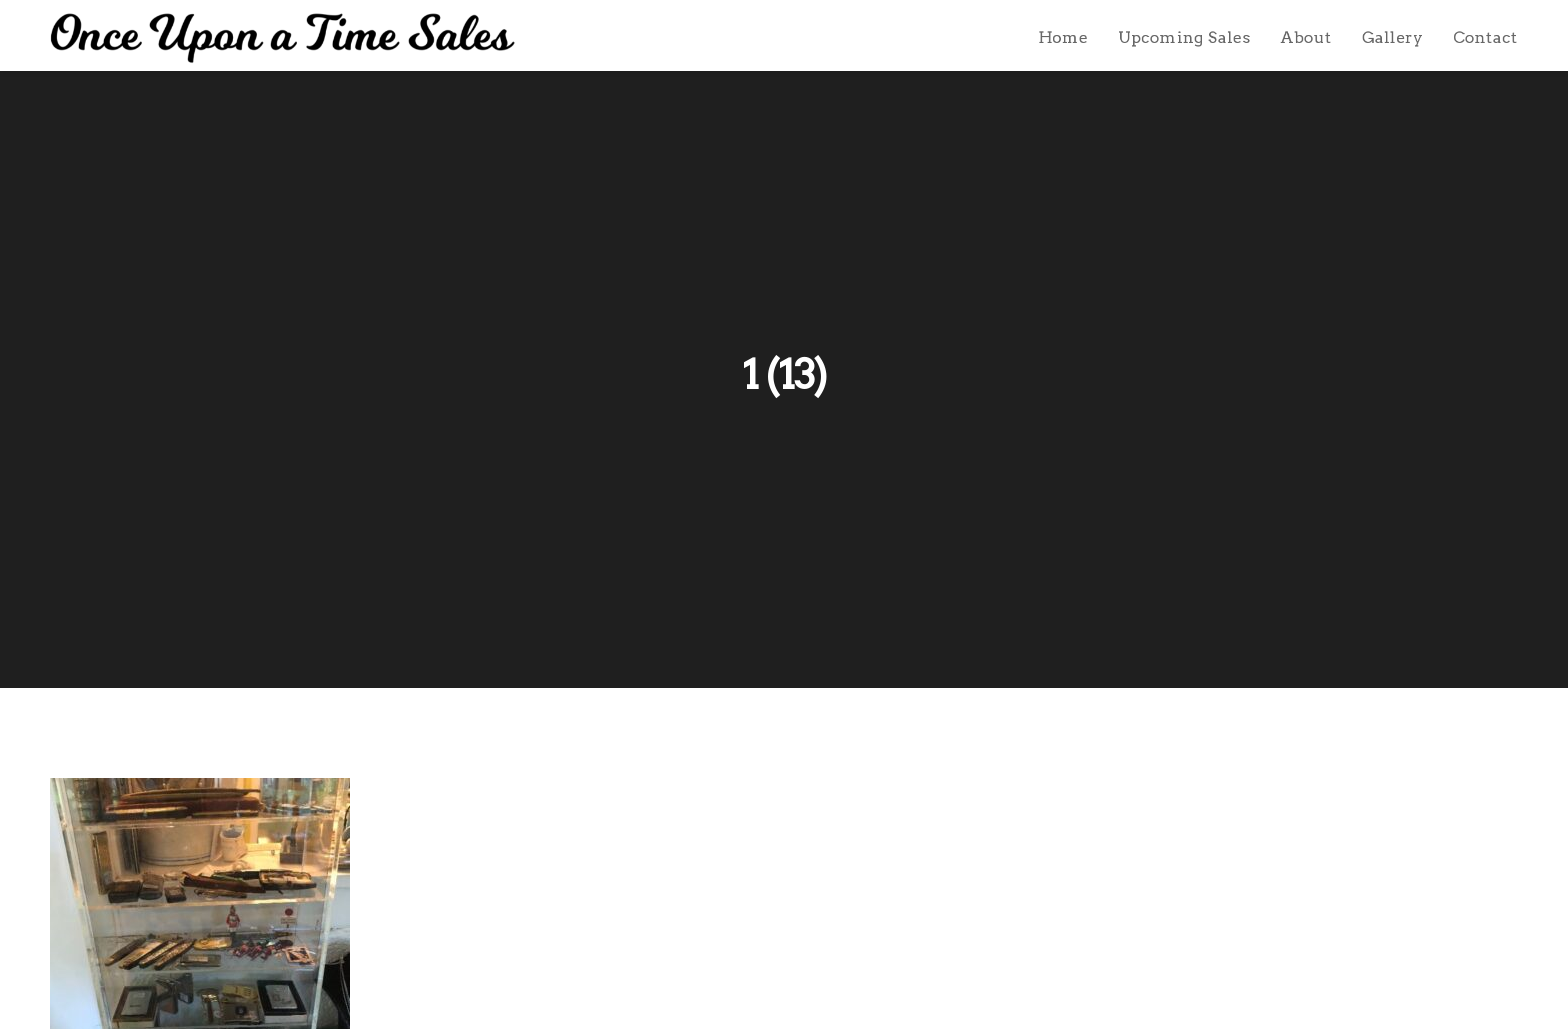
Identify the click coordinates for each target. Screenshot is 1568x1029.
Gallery (1392, 37)
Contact (1485, 37)
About (1306, 37)
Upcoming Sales (1184, 37)
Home (1063, 37)
